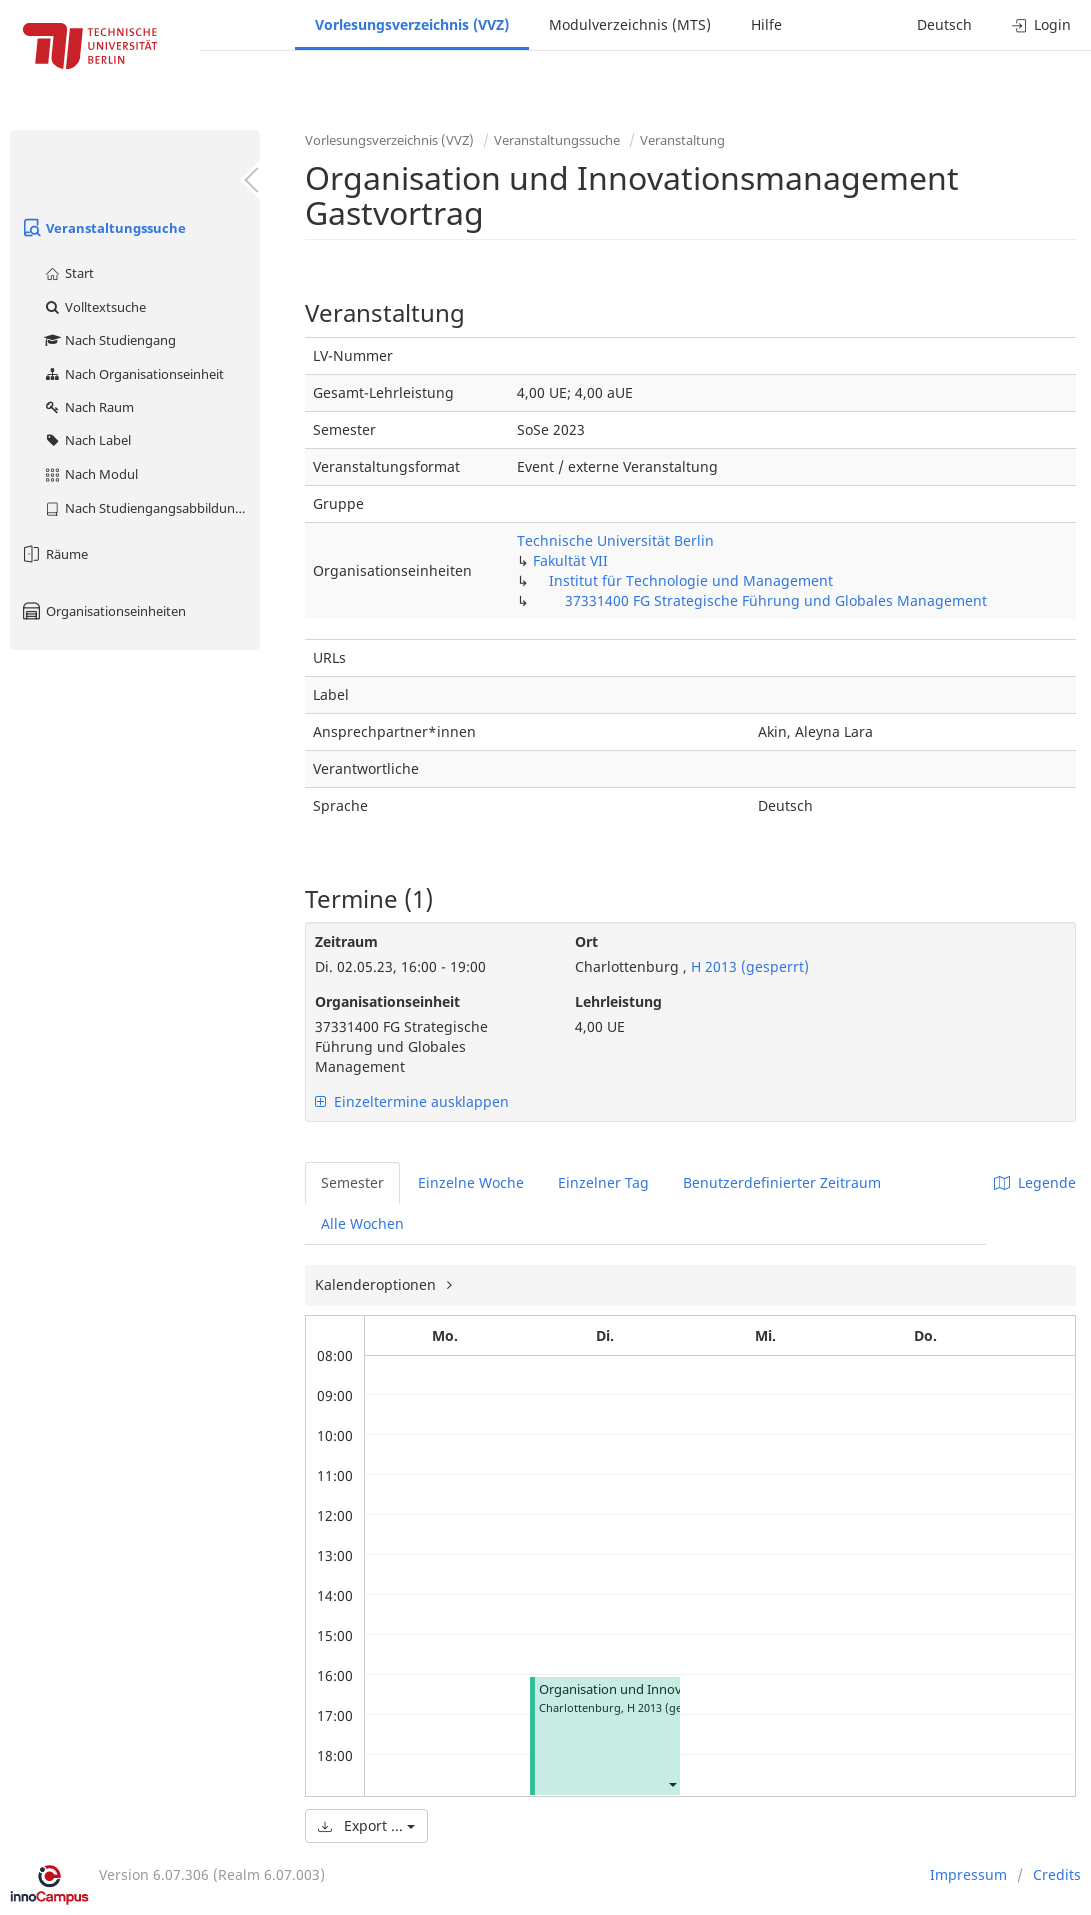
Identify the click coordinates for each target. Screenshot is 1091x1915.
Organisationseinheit (387, 1001)
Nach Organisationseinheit (133, 374)
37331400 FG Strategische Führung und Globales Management (776, 600)
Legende (1035, 1182)
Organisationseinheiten (103, 611)
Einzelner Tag (603, 1182)
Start (68, 273)
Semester (352, 1182)
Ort (586, 941)
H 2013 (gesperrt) (748, 966)
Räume (54, 554)
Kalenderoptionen (377, 1284)
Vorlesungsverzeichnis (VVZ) (412, 24)
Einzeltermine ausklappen (412, 1101)
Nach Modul (90, 474)
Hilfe (766, 24)
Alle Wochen (362, 1223)
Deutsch (944, 24)
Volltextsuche (94, 307)
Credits (1057, 1874)
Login (1041, 24)
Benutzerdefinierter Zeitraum (782, 1182)
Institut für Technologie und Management (691, 580)
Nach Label (87, 440)
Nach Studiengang (109, 340)
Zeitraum (346, 941)
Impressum (968, 1874)
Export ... (366, 1825)
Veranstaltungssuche (103, 228)
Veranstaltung (682, 140)
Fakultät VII (570, 560)
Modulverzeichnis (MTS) (630, 24)
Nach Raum (88, 407)
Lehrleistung (618, 1001)
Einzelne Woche (471, 1182)
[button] (672, 1783)
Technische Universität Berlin (615, 540)
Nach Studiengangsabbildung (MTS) (151, 508)
